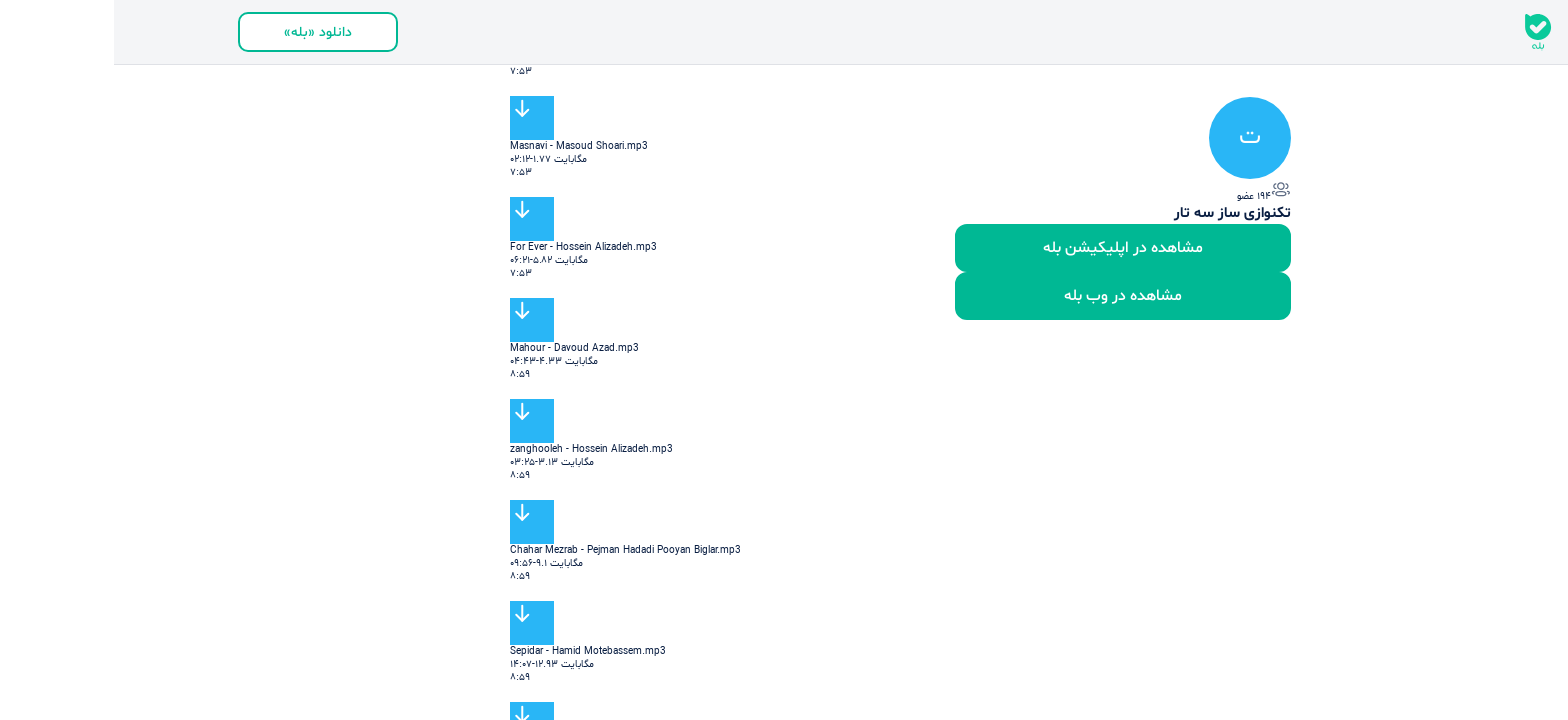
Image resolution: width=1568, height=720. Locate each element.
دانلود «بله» (204, 32)
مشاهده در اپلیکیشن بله (1009, 248)
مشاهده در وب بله (1009, 296)
